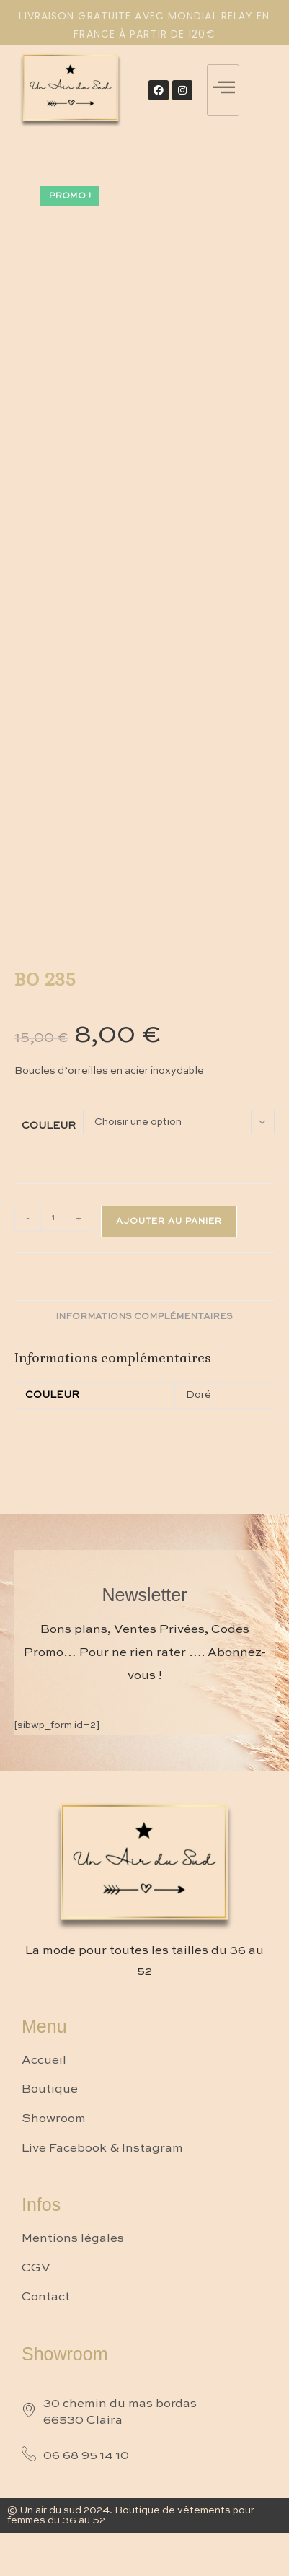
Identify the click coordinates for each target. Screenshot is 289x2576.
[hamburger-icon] (223, 90)
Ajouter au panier (169, 1221)
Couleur (49, 1126)
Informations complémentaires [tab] (144, 1316)
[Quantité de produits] (53, 1219)
